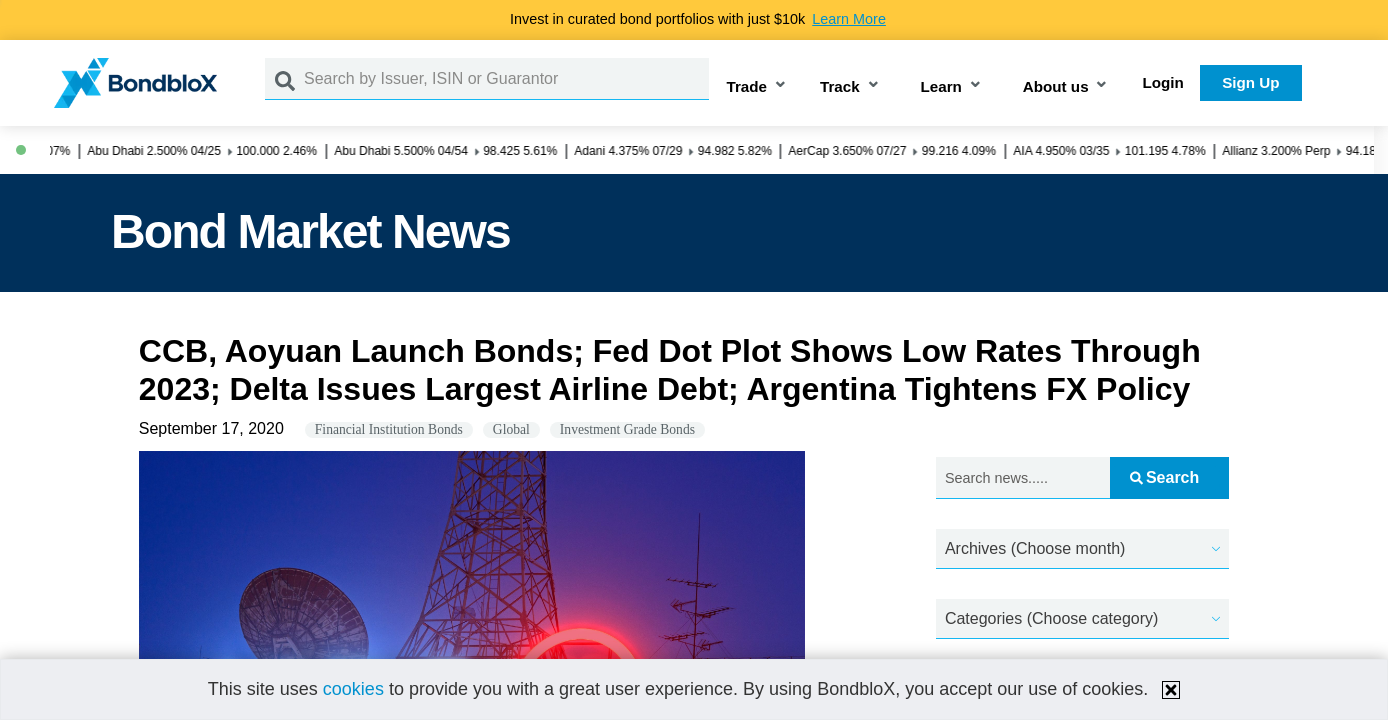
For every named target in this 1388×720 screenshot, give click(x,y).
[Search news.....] (1023, 478)
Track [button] (840, 86)
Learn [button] (941, 86)
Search (1164, 477)
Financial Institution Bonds (389, 429)
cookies (353, 689)
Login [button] (1163, 82)
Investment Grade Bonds (627, 429)
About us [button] (1056, 86)
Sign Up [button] (1250, 82)
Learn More (849, 19)
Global (511, 429)
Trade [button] (747, 86)
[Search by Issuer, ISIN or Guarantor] (506, 79)
